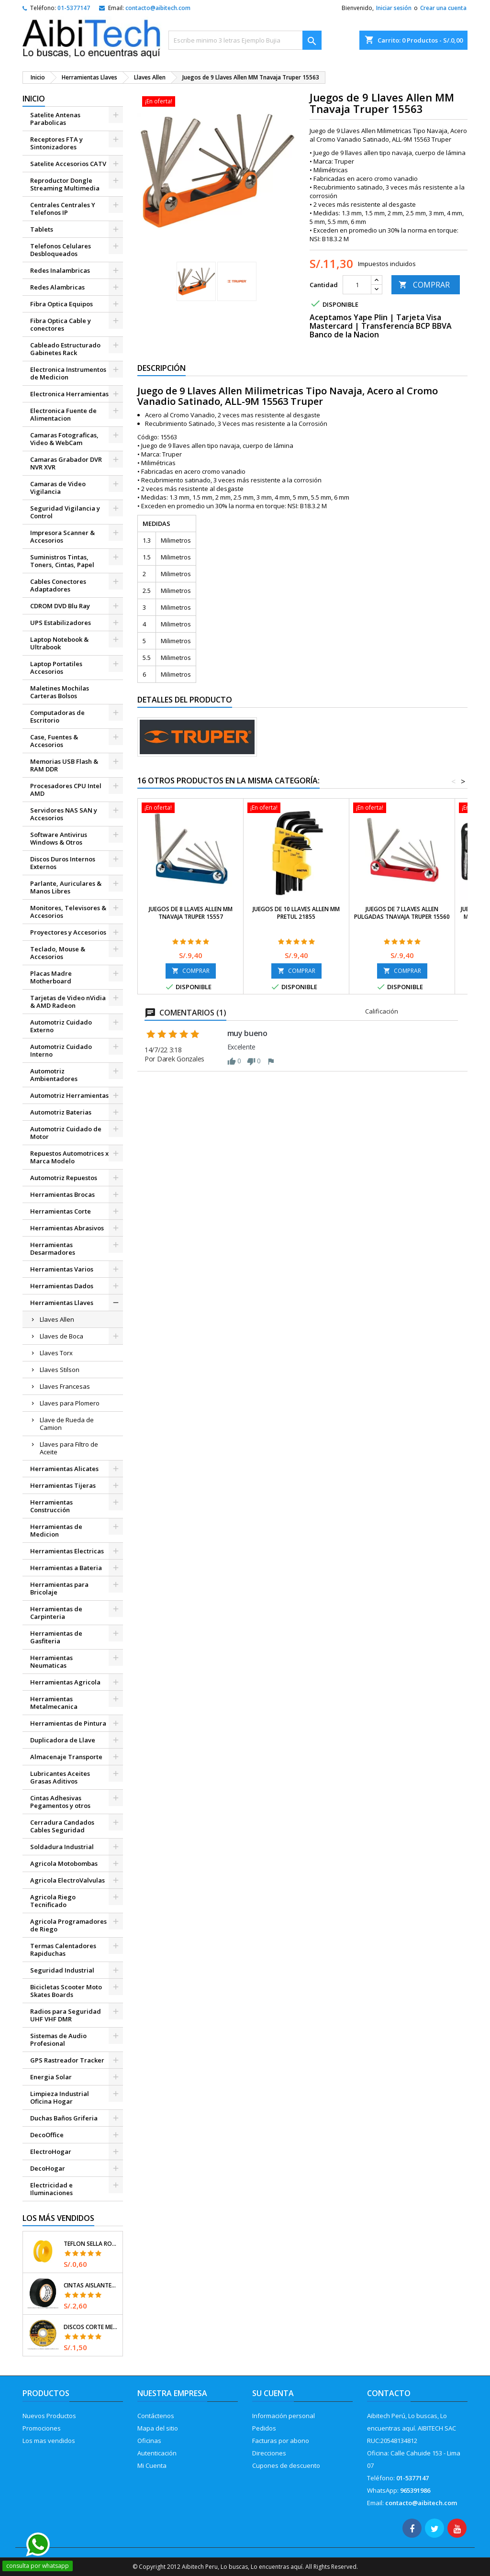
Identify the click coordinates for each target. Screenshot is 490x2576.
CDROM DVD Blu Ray (60, 606)
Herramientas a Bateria (66, 1567)
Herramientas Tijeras (63, 1485)
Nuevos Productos (49, 2415)
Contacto (389, 2393)
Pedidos (264, 2428)
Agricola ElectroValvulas (67, 1880)
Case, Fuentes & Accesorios (54, 741)
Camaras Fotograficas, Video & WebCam (64, 439)
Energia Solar (51, 2077)
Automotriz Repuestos (63, 1177)
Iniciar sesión (394, 8)
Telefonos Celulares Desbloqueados (60, 250)
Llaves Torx (56, 1353)
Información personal (283, 2415)
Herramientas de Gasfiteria (56, 1637)
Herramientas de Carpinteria (56, 1613)
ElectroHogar (50, 2151)
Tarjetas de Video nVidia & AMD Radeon (68, 1001)
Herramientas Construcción (51, 1506)
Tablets (41, 229)
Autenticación (157, 2453)
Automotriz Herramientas (69, 1095)
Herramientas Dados (61, 1286)
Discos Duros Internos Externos (62, 863)
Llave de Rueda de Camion (67, 1424)
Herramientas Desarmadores (52, 1248)
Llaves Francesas (65, 1386)
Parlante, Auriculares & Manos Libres (65, 887)
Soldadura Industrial (62, 1846)
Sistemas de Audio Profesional (58, 2039)
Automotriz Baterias (60, 1112)
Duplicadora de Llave (62, 1740)
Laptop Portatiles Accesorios (56, 667)
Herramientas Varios (61, 1269)
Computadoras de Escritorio (57, 716)
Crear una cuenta (443, 8)
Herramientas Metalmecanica (54, 1703)
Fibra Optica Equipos (61, 304)
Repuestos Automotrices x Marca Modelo (69, 1157)
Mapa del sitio (157, 2428)
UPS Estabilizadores (60, 622)
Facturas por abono (280, 2440)
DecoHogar (47, 2168)
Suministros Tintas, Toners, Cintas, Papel (62, 561)
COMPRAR (424, 284)
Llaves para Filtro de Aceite (69, 1448)
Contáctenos (155, 2415)
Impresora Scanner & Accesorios (62, 536)
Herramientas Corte (60, 1211)
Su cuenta (273, 2393)
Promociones (41, 2428)
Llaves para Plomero (70, 1403)
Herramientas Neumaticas (51, 1661)
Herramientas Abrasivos (67, 1228)
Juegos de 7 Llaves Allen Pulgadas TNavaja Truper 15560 (402, 913)
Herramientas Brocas (62, 1194)
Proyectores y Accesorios (68, 932)
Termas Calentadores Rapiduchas (63, 1949)
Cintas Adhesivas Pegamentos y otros (60, 1802)
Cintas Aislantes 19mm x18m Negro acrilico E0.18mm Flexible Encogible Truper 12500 (91, 2285)
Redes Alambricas (57, 287)
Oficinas (149, 2440)
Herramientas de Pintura (68, 1723)
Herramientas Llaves (61, 1302)
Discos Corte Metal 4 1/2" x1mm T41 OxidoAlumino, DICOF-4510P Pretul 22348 (91, 2327)
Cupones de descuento (286, 2465)
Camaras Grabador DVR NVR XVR (66, 463)
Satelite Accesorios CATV (68, 163)
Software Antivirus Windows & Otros (58, 838)
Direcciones (269, 2453)
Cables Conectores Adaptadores (58, 585)
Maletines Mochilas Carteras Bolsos (59, 692)
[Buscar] (245, 40)
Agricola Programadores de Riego (68, 1925)
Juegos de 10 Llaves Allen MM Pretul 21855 (296, 913)
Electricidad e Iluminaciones (51, 2189)
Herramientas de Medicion (56, 1530)
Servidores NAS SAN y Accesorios (63, 814)
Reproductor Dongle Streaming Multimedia (65, 184)
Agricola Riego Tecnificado (53, 1901)
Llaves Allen (57, 1319)
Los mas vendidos (48, 2440)
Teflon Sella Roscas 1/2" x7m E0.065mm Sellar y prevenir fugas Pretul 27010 (91, 2244)
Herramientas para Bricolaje (59, 1588)
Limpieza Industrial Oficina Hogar (59, 2097)
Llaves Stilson (59, 1369)
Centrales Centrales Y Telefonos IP (62, 209)
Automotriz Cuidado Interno (61, 1050)
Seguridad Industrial (62, 1970)
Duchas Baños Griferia (64, 2118)
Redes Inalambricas (60, 270)
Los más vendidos (58, 2218)
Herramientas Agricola (65, 1682)
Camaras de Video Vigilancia (58, 488)
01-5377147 (73, 8)
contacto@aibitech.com (157, 8)
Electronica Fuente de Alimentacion (63, 414)
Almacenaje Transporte (66, 1756)
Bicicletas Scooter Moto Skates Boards (66, 1991)
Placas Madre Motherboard (51, 977)
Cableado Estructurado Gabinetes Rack (65, 349)
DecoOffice (47, 2134)
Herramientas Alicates (64, 1468)
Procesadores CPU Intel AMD (65, 789)
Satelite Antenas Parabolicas (55, 119)
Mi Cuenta (152, 2465)
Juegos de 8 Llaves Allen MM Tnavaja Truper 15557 (191, 913)
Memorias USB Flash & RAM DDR (64, 765)
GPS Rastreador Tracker (67, 2060)
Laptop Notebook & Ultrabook (59, 643)
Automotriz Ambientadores (54, 1075)
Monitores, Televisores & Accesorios (68, 911)
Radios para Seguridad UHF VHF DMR (65, 2015)
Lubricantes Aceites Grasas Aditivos (60, 1777)
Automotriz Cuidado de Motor (65, 1133)
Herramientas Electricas (67, 1551)
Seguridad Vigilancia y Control (65, 512)
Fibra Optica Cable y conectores (60, 324)
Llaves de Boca (61, 1336)
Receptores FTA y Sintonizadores (56, 143)
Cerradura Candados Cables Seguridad (62, 1826)
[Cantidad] (357, 284)
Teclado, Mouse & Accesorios (57, 953)
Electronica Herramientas (69, 394)
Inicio (33, 98)
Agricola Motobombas (64, 1863)
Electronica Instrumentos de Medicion (68, 373)
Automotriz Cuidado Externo (61, 1026)
